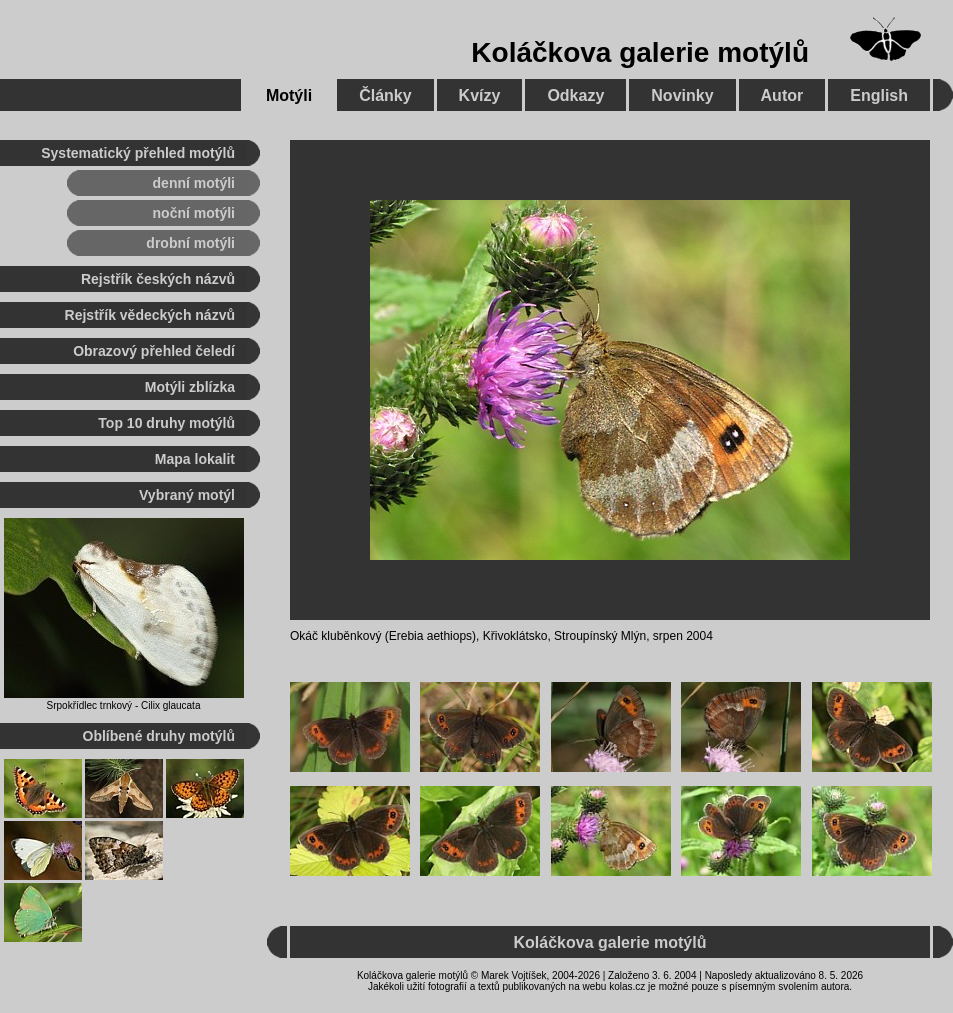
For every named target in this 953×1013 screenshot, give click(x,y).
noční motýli (194, 213)
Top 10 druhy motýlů (166, 423)
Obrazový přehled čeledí (154, 351)
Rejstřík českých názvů (158, 279)
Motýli (289, 95)
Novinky (682, 95)
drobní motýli (190, 243)
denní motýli (194, 183)
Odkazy (575, 95)
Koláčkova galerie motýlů (640, 52)
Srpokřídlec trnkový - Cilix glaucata (124, 705)
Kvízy (480, 95)
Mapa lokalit (195, 459)
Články (385, 95)
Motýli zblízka (190, 387)
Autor (782, 95)
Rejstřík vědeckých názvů (150, 315)
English (879, 95)
